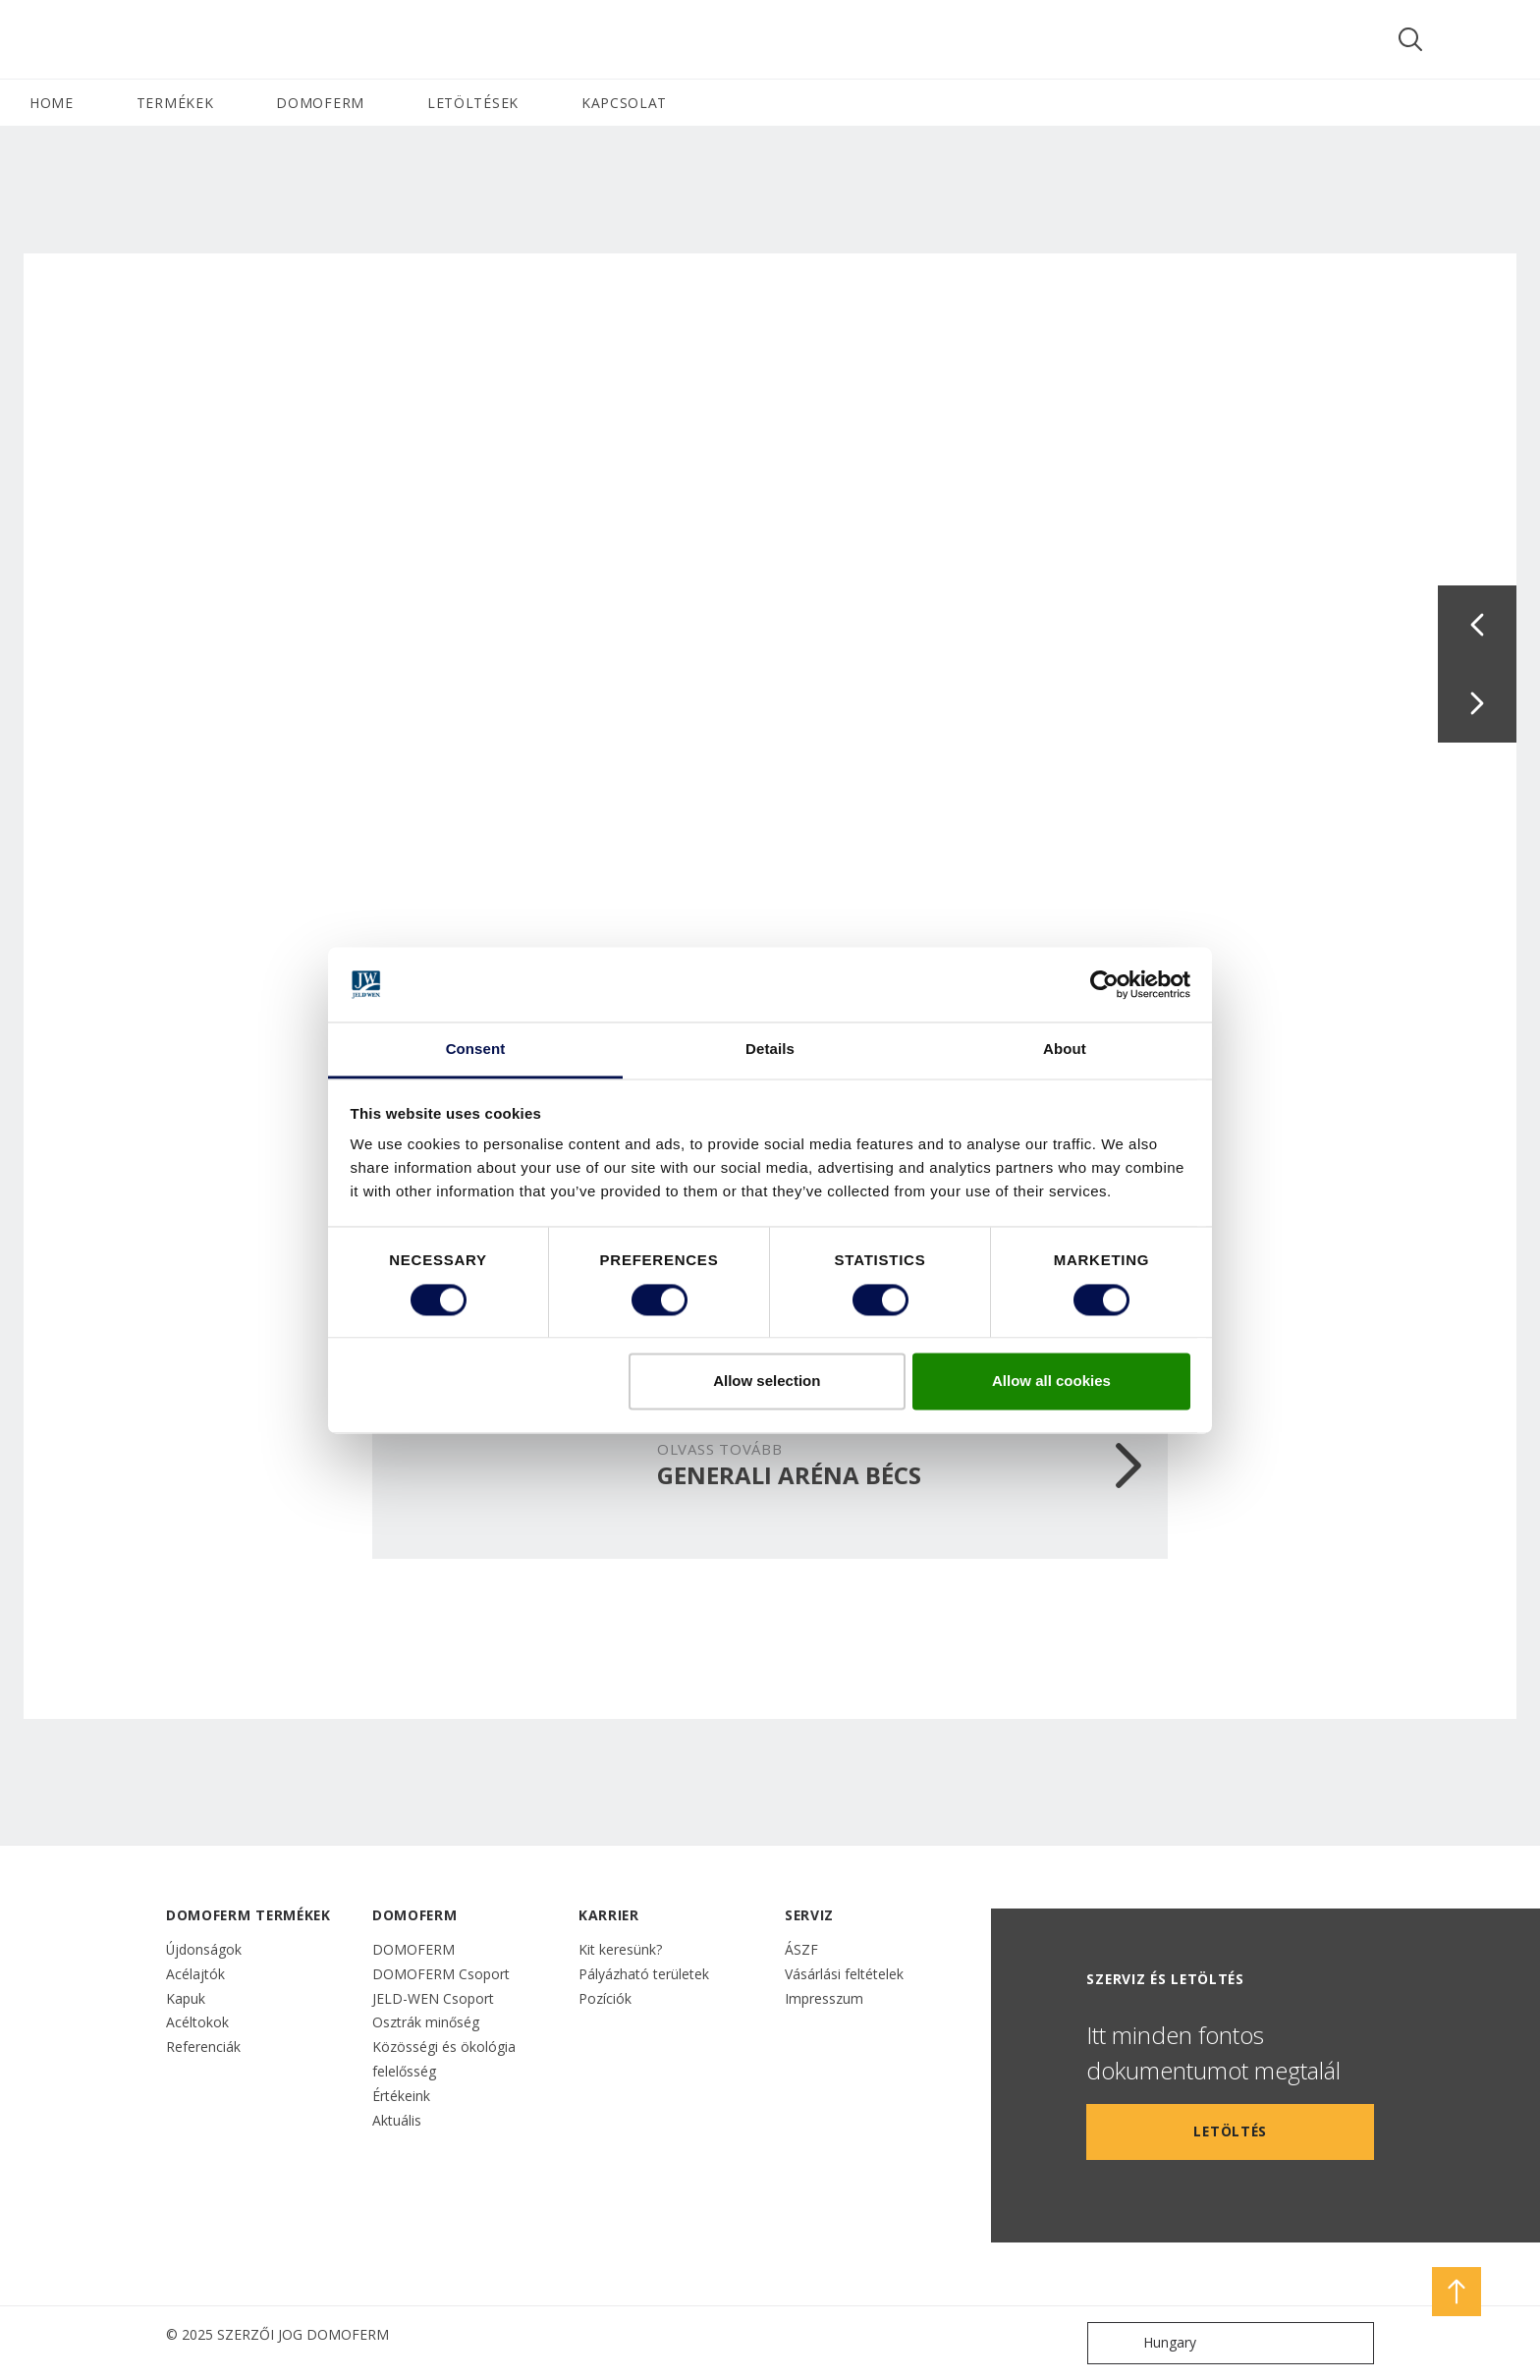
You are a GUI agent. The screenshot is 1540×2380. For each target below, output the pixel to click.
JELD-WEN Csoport (433, 1998)
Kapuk (185, 1998)
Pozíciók (605, 1998)
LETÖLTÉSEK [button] (473, 102)
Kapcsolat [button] (624, 102)
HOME (51, 102)
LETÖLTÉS (1230, 2131)
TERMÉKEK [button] (175, 102)
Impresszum (824, 1998)
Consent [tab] (476, 1049)
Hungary (1146, 2343)
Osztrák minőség (425, 2022)
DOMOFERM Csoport (441, 1974)
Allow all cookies (1051, 1381)
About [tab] (1064, 1049)
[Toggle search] (1410, 39)
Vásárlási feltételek (844, 1974)
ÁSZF (801, 1949)
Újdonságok (204, 1949)
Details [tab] (770, 1049)
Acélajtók (195, 1974)
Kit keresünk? (620, 1949)
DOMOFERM (413, 1949)
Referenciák (203, 2046)
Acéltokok (197, 2022)
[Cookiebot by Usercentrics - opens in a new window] (1104, 984)
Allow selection (766, 1381)
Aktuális (396, 2120)
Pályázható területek (643, 1974)
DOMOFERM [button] (320, 102)
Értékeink (401, 2095)
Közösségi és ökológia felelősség (444, 2058)
